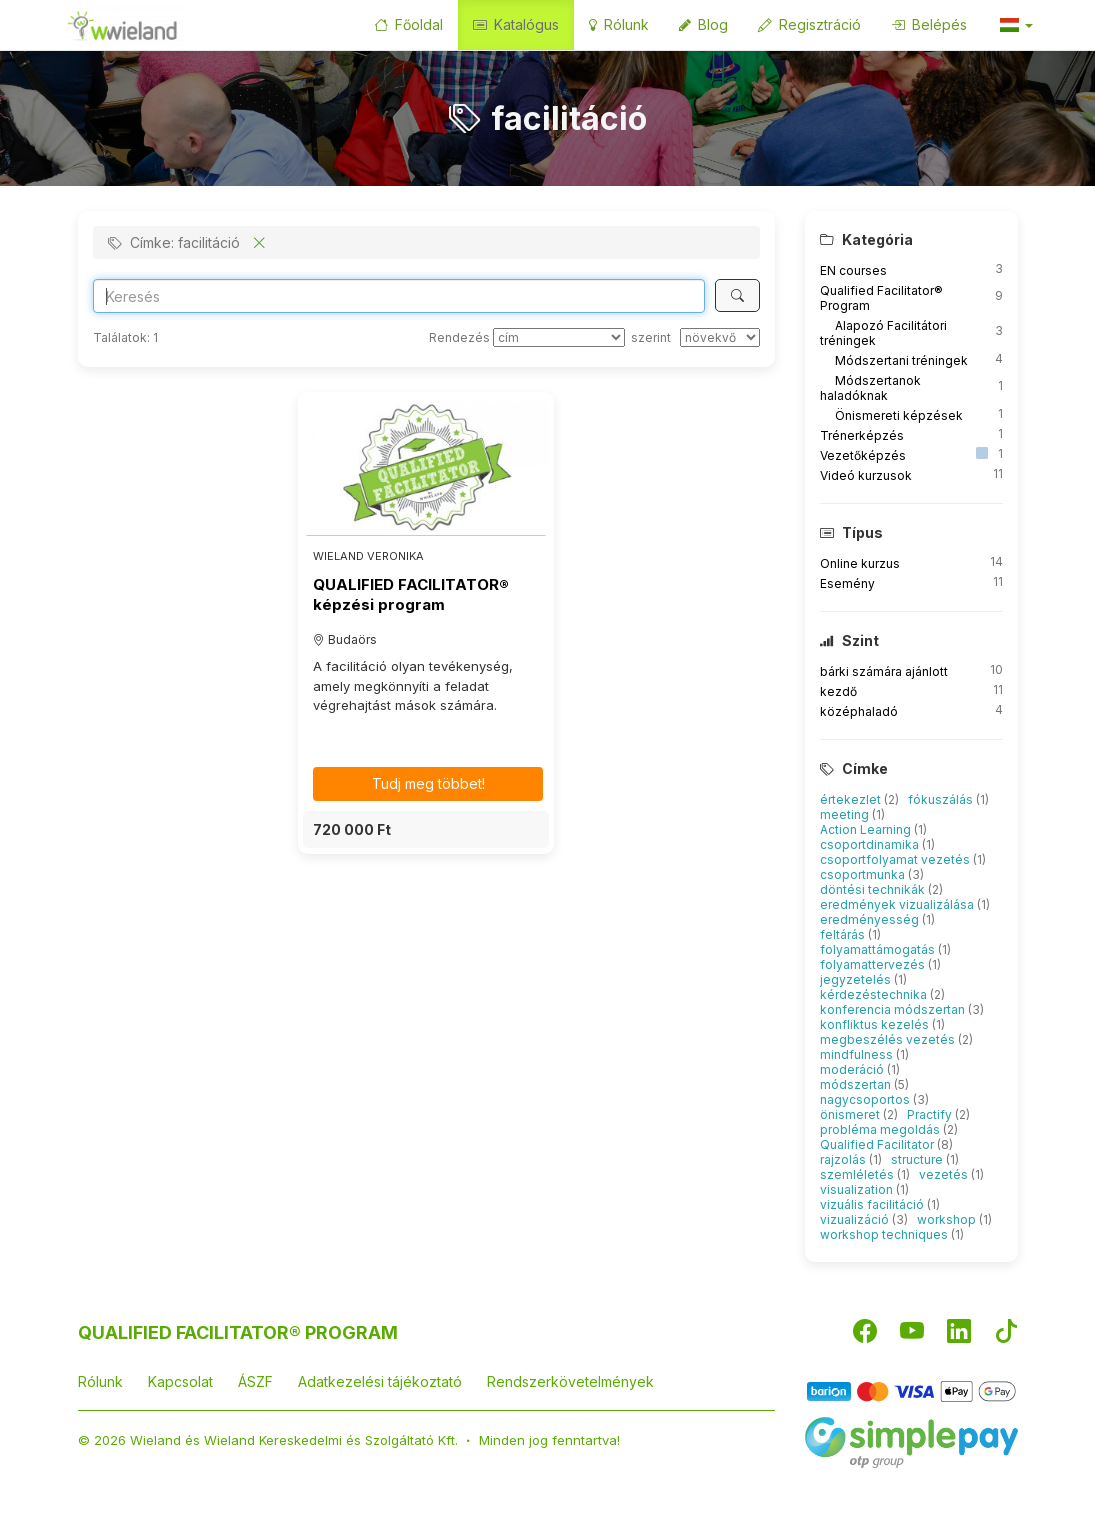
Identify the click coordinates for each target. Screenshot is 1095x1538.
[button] (1015, 25)
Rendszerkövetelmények (570, 1381)
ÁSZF (255, 1381)
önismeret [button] (851, 1114)
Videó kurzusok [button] (866, 475)
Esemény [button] (847, 583)
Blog (703, 24)
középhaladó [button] (859, 711)
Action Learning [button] (867, 829)
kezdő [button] (838, 691)
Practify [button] (931, 1114)
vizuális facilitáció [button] (873, 1204)
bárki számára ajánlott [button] (884, 671)
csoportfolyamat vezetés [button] (896, 859)
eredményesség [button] (871, 919)
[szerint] (720, 337)
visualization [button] (858, 1189)
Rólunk (619, 24)
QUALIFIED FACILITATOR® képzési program (411, 594)
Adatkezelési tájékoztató (380, 1381)
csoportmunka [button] (864, 874)
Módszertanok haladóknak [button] (870, 388)
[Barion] (911, 1390)
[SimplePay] (911, 1440)
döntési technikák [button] (874, 889)
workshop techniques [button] (885, 1234)
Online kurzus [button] (860, 563)
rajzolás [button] (844, 1159)
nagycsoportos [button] (866, 1099)
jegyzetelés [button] (857, 979)
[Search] (399, 296)
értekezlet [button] (852, 799)
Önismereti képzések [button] (899, 415)
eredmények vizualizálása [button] (898, 904)
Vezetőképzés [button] (863, 455)
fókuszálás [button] (942, 799)
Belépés (929, 24)
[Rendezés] (559, 337)
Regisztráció (809, 24)
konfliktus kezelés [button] (876, 1024)
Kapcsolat (180, 1381)
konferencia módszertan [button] (894, 1009)
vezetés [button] (945, 1174)
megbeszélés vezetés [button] (889, 1039)
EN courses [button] (853, 270)
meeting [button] (846, 814)
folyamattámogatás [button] (879, 949)
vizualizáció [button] (856, 1219)
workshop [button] (948, 1219)
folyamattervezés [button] (874, 964)
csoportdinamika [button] (871, 844)
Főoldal (408, 24)
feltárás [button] (844, 934)
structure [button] (918, 1159)
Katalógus (516, 24)
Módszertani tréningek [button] (901, 360)
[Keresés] (737, 295)
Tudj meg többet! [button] (428, 783)
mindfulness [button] (858, 1054)
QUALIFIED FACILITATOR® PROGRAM (238, 1332)
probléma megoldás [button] (881, 1129)
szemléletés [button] (858, 1174)
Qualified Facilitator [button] (878, 1144)
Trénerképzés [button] (862, 435)
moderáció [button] (853, 1069)
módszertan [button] (857, 1084)
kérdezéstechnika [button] (875, 994)
